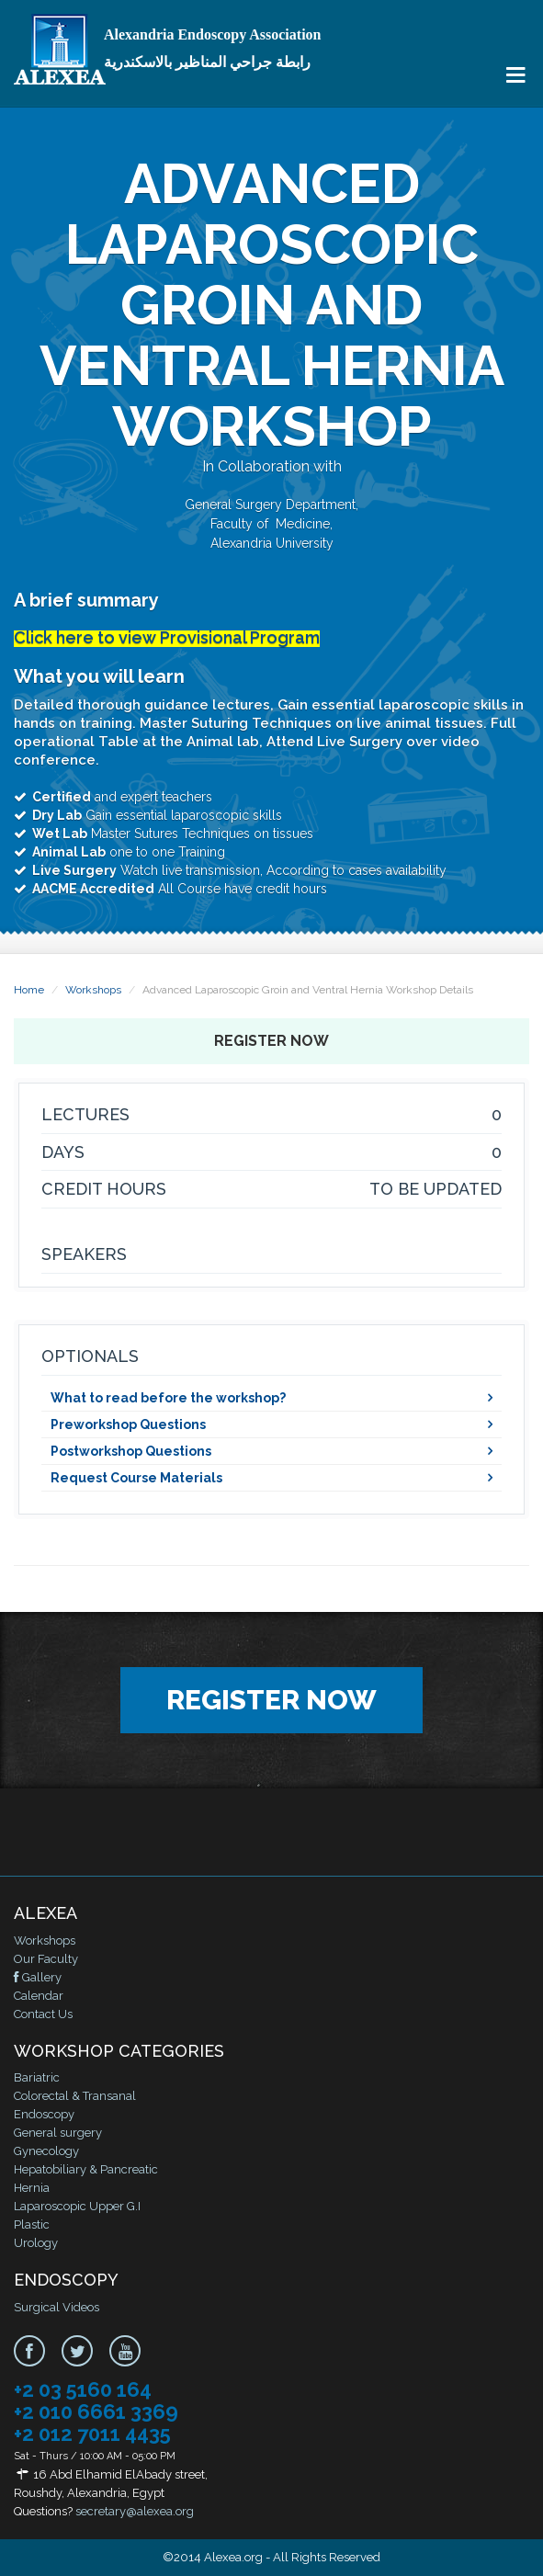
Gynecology (46, 2151)
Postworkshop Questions (131, 1451)
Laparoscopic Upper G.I (77, 2206)
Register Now (271, 1041)
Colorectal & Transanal (75, 2096)
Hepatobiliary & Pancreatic (86, 2169)
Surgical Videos (56, 2307)
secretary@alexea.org (134, 2511)
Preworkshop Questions (128, 1424)
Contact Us (43, 2014)
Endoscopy (44, 2114)
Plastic (32, 2224)
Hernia (32, 2188)
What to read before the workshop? (168, 1397)
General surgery (58, 2132)
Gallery (38, 1977)
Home (29, 989)
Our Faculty (46, 1959)
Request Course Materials (136, 1477)
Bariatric (37, 2077)
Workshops (93, 989)
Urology (36, 2243)
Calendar (38, 1996)
